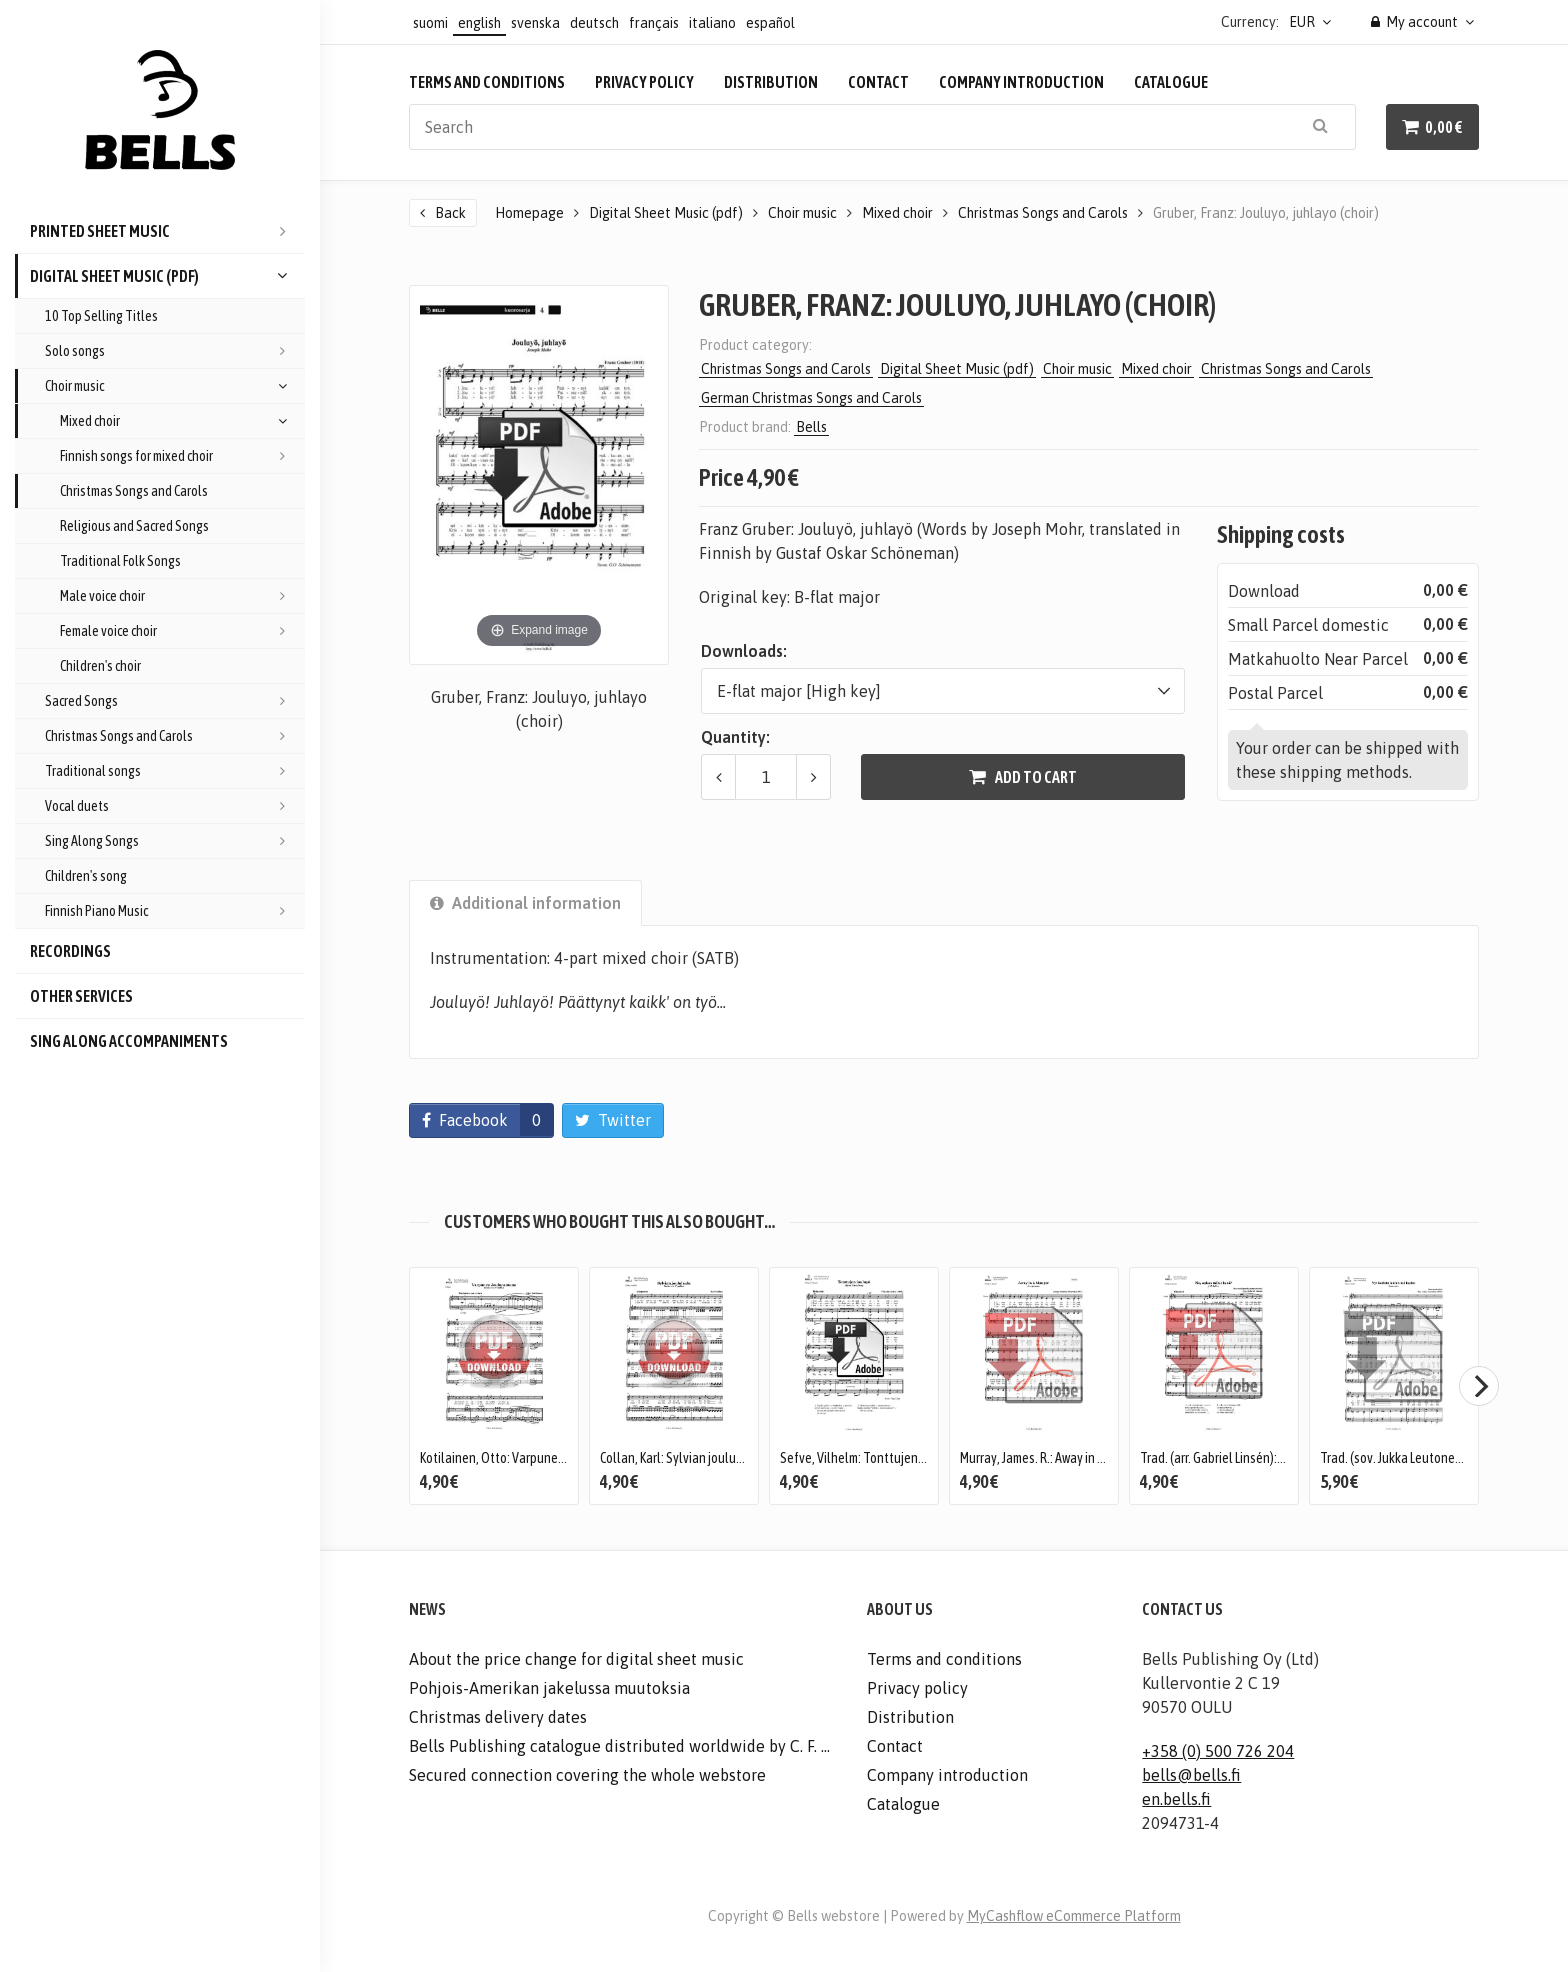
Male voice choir (182, 596)
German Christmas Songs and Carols (811, 398)
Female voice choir (182, 631)
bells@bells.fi (1191, 1775)
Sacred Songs (175, 701)
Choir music (175, 386)
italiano (712, 23)
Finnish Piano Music (175, 911)
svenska (535, 23)
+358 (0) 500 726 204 (1218, 1751)
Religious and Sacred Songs (134, 526)
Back (450, 213)
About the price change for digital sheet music (576, 1659)
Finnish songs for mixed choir (182, 456)
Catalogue (1171, 82)
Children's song (86, 876)
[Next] (1479, 1386)
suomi (430, 23)
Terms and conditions (487, 82)
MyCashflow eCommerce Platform (1074, 1916)
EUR (1302, 22)
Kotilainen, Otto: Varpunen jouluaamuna (529, 1458)
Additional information (525, 903)
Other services (81, 996)
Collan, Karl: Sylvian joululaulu (682, 1458)
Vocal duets (175, 806)
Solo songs (175, 351)
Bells (811, 427)
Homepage (529, 213)
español (770, 23)
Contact (878, 82)
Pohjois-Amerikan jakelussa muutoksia (549, 1688)
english (479, 23)
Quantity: (735, 737)
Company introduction (1021, 82)
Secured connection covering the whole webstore (587, 1775)
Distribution (771, 82)
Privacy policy (644, 82)
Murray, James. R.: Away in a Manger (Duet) (1072, 1458)
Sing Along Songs (175, 841)
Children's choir (100, 666)
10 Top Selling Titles (101, 316)
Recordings (70, 951)
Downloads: (744, 651)
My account (1415, 22)
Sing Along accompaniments (129, 1041)
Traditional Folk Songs (120, 561)
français (654, 23)
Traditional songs (175, 771)
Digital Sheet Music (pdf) (167, 276)
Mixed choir (182, 421)
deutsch (594, 23)
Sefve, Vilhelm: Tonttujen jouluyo (870, 1458)
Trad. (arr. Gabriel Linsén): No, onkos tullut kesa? (1270, 1458)
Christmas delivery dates (498, 1717)
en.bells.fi (1176, 1799)
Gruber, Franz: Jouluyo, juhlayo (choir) (1266, 213)
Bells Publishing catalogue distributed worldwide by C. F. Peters (623, 1746)
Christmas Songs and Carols (134, 491)
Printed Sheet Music (167, 231)
